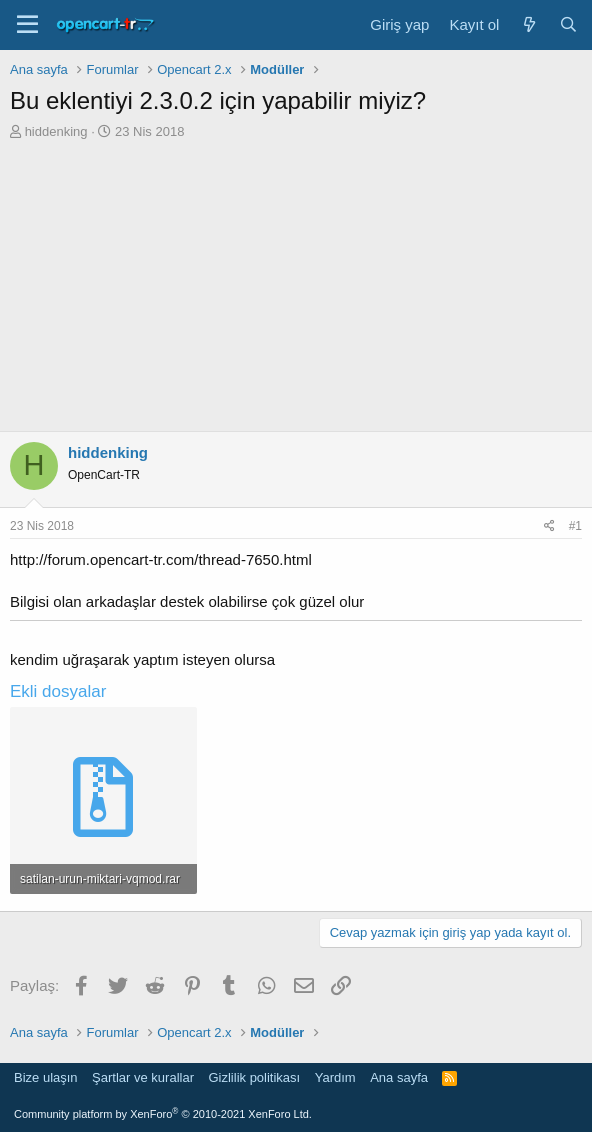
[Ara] (568, 24)
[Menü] (27, 25)
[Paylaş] (549, 526)
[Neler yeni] (528, 24)
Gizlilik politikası (254, 1077)
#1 (575, 526)
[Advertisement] (296, 291)
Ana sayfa (399, 1077)
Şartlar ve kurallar (143, 1077)
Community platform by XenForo (163, 1114)
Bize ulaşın (46, 1077)
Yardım (335, 1077)
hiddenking (56, 131)
